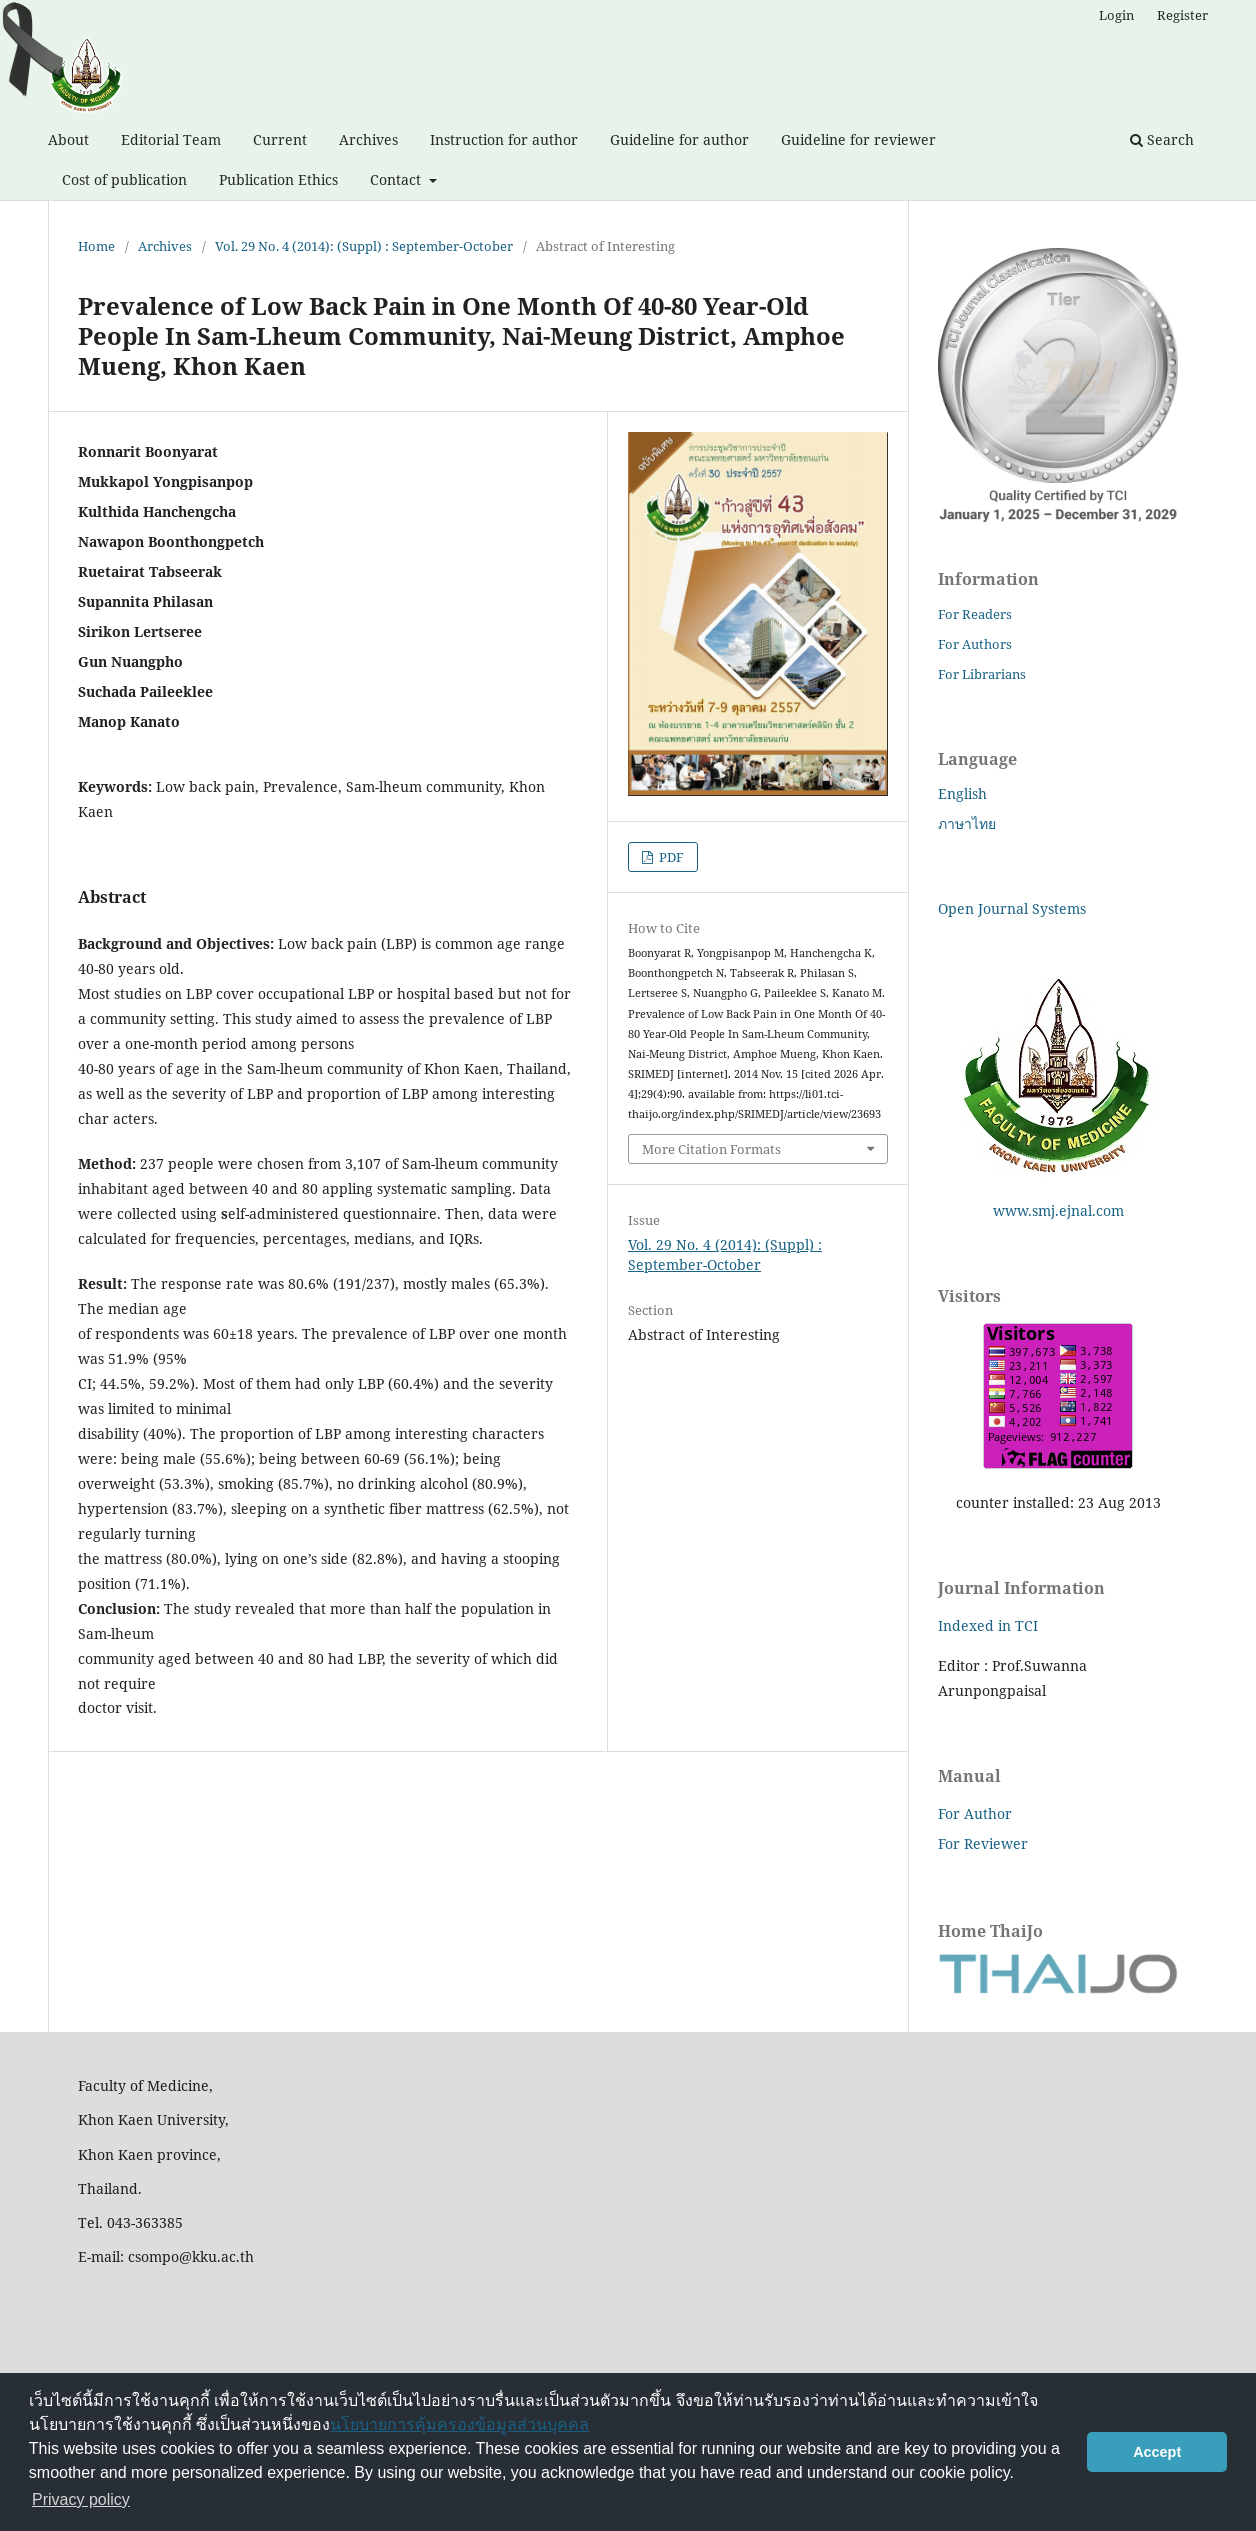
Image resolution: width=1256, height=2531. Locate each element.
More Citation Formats (711, 1149)
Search (1162, 139)
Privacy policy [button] (81, 2499)
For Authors (975, 644)
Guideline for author (679, 139)
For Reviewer (983, 1843)
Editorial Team (171, 139)
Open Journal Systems (1012, 908)
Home (96, 246)
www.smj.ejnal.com (1058, 1210)
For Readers (975, 614)
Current (280, 139)
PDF (670, 857)
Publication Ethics (278, 179)
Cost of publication (124, 179)
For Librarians (982, 674)
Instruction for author (504, 139)
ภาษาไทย (967, 823)
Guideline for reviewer (858, 139)
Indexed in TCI (988, 1625)
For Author (975, 1813)
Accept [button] (1157, 2452)
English (962, 793)
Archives (368, 139)
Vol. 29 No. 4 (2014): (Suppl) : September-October (364, 246)
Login (1116, 15)
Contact (397, 179)
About (68, 139)
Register (1182, 15)
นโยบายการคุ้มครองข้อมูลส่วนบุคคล (459, 2424)
